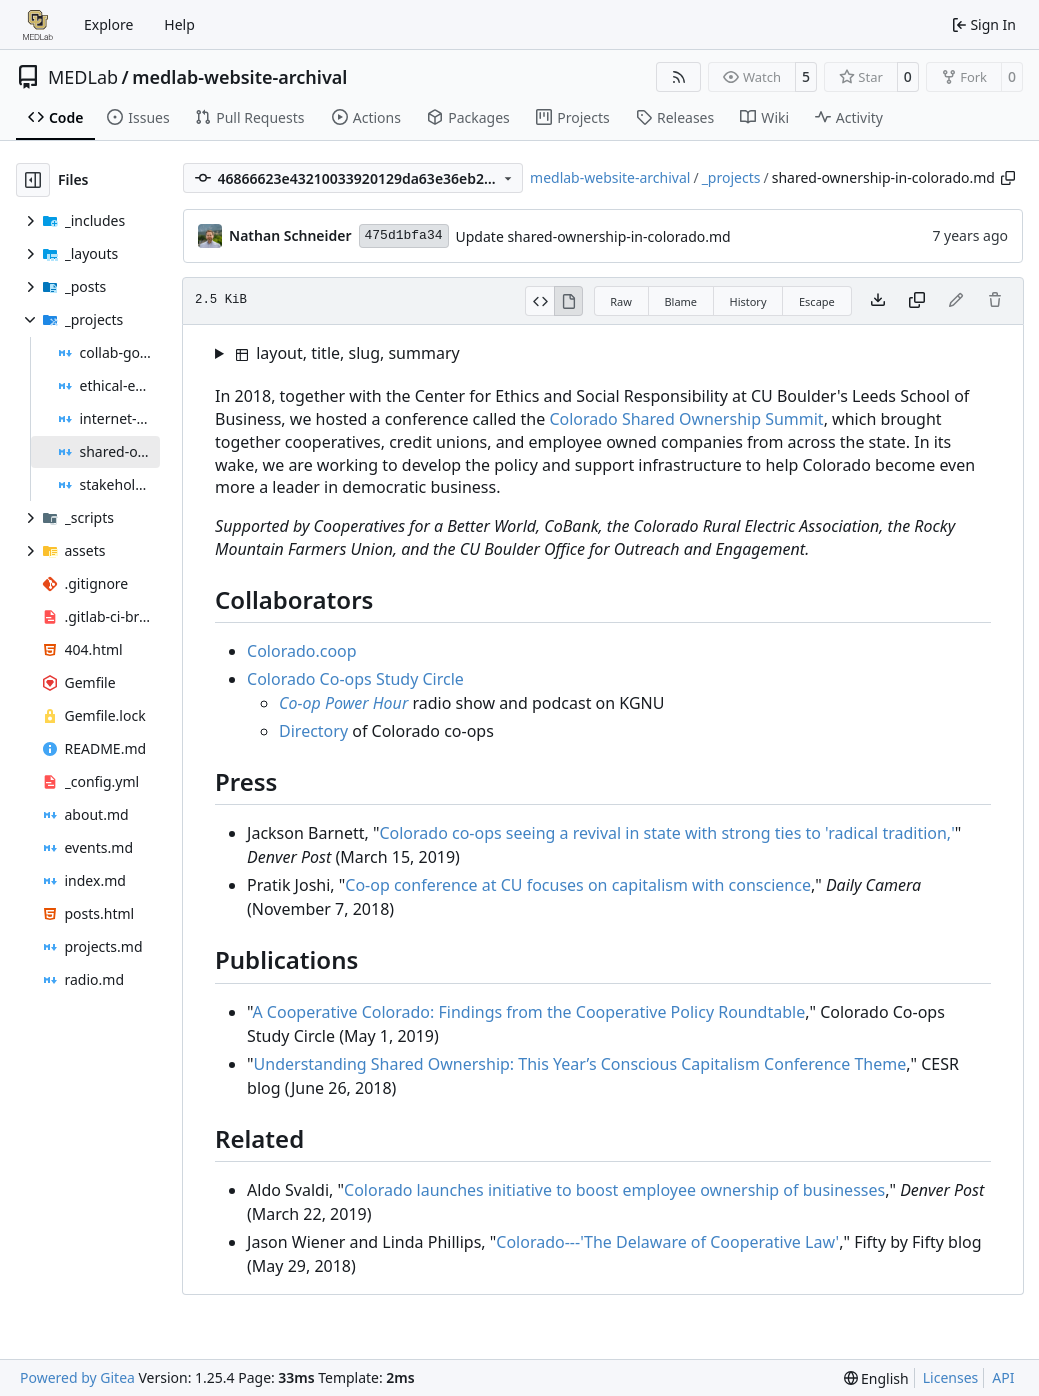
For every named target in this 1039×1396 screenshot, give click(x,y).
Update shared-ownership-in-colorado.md (593, 236)
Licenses (951, 1377)
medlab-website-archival (239, 77)
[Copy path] (1008, 178)
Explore (108, 24)
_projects (731, 177)
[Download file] (878, 301)
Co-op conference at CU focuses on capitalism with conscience (578, 885)
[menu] (876, 1378)
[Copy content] (917, 301)
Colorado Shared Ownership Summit (686, 419)
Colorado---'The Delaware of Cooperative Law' (667, 1242)
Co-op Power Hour (343, 703)
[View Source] (539, 301)
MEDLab (83, 77)
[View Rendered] (569, 301)
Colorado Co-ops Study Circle (355, 679)
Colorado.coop (302, 651)
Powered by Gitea (77, 1377)
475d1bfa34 (404, 235)
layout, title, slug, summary (348, 353)
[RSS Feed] (679, 77)
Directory (313, 731)
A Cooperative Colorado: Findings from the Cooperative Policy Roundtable (528, 1012)
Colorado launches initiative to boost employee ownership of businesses (614, 1190)
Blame (680, 301)
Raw (621, 301)
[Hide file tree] (33, 180)
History (747, 301)
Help (179, 24)
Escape (817, 301)
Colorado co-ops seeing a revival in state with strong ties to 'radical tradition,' (666, 833)
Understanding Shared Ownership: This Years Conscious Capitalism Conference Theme (580, 1064)
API (1003, 1377)
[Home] (38, 25)
